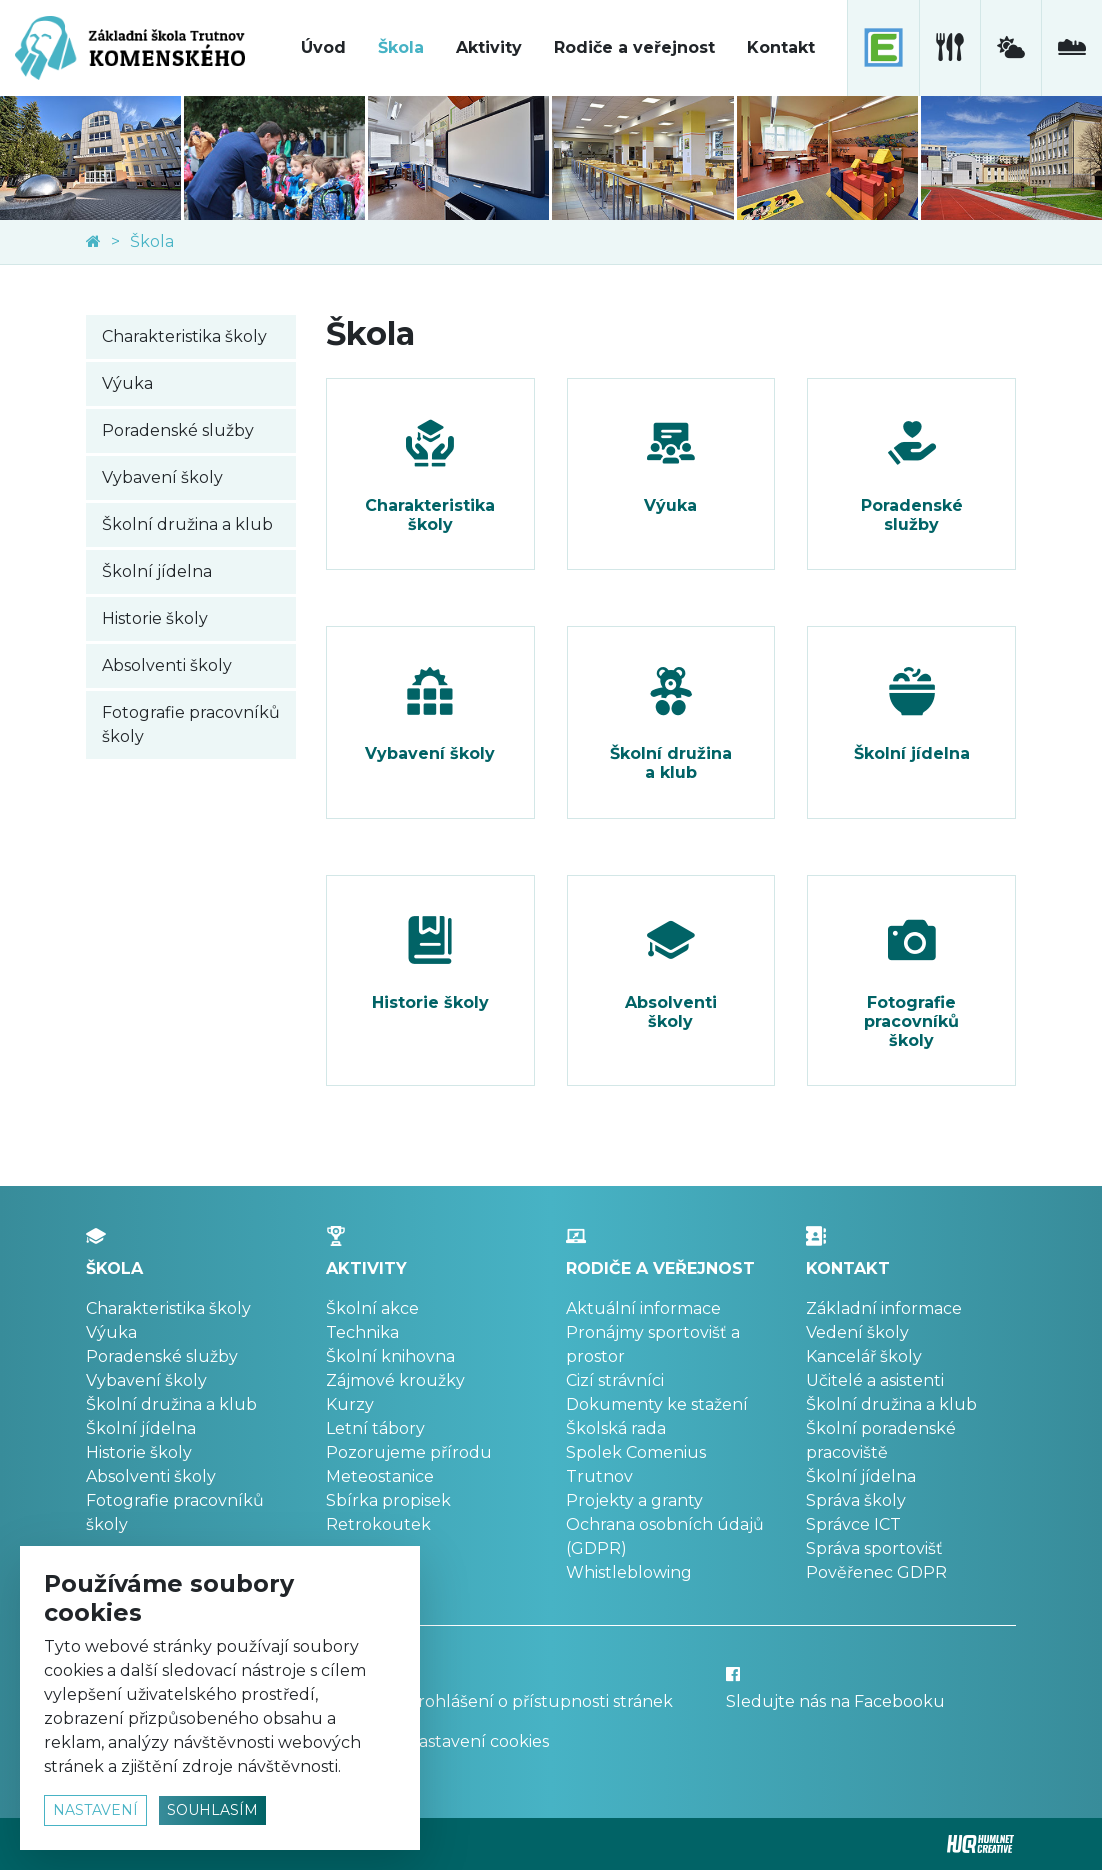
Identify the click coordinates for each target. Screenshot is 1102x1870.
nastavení (95, 1810)
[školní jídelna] (949, 48)
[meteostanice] (1010, 48)
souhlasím (212, 1810)
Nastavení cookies (477, 1741)
